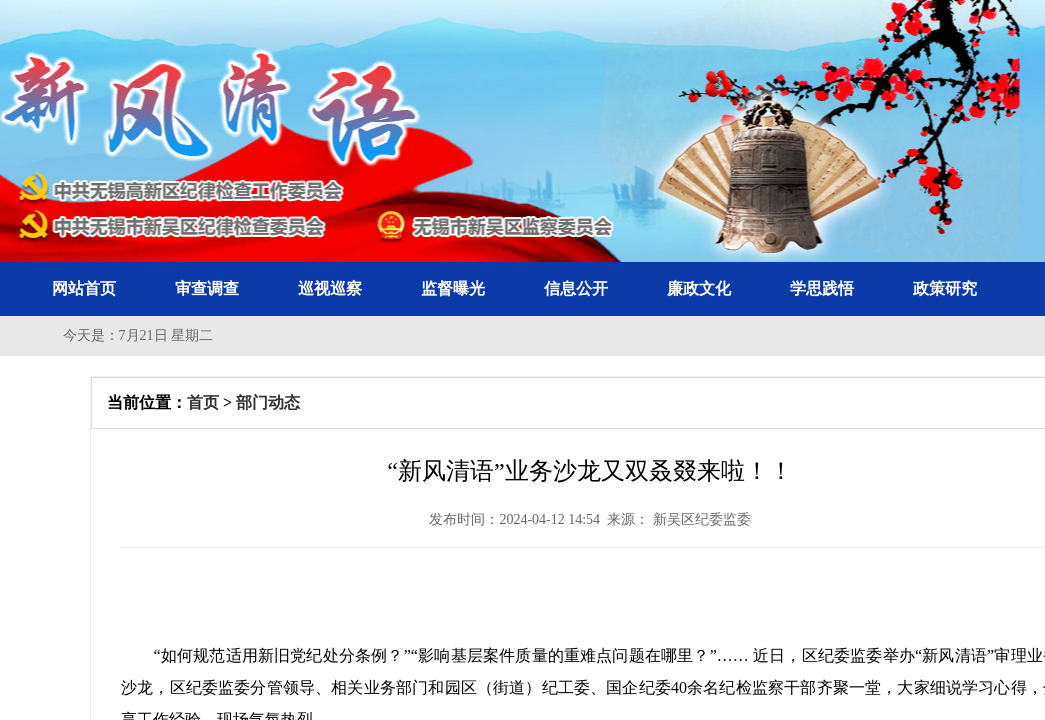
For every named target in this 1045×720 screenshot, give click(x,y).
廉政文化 (699, 288)
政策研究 (945, 288)
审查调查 (207, 288)
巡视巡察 (330, 288)
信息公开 (576, 288)
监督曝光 (453, 288)
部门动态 (268, 402)
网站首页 (84, 288)
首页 (203, 402)
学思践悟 (822, 288)
